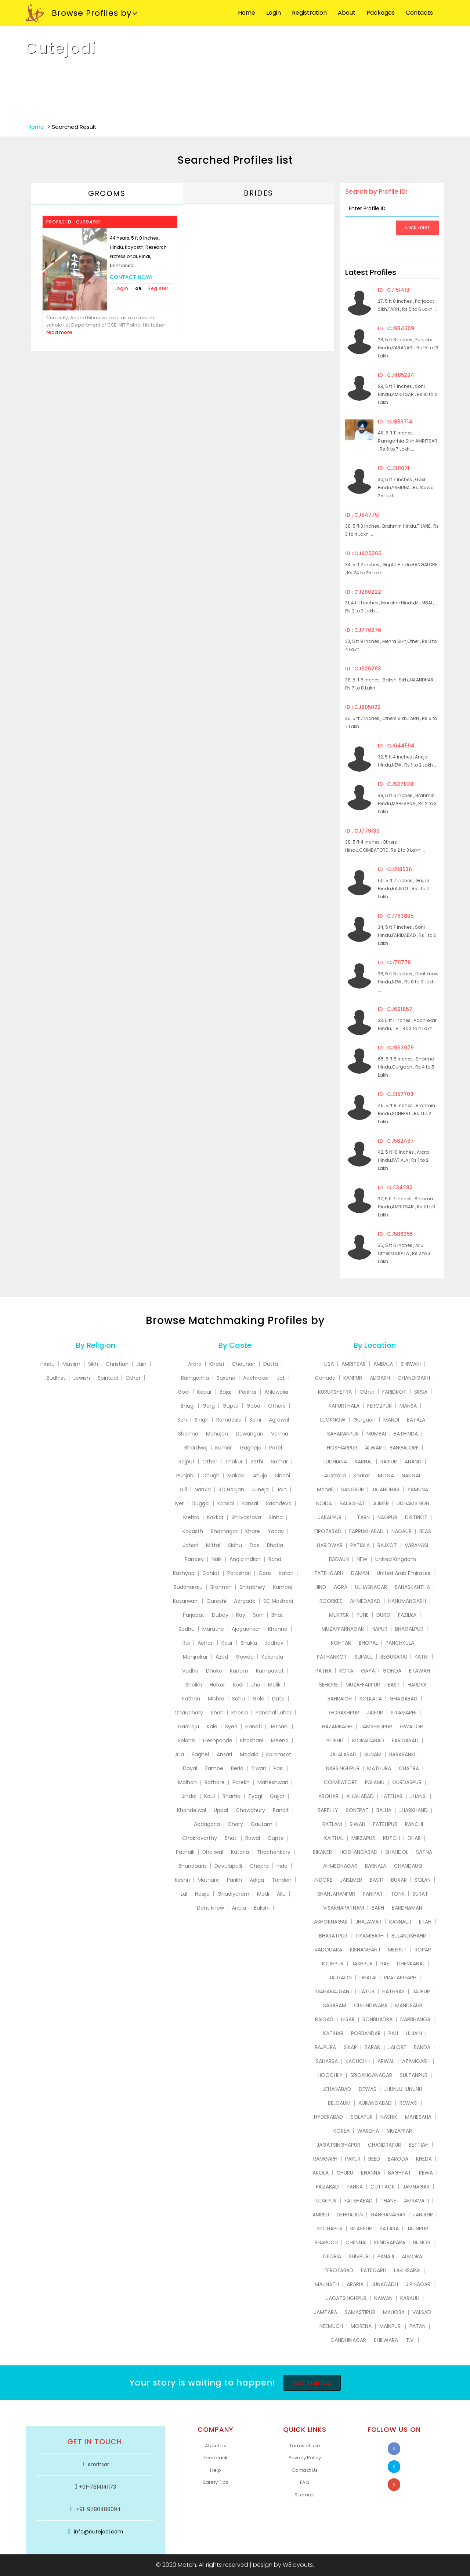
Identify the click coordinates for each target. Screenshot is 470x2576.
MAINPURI (390, 2326)
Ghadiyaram (233, 1894)
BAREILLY (328, 1810)
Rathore (215, 1782)
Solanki (186, 1740)
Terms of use (304, 2445)
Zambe (214, 1768)
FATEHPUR (385, 1824)
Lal (184, 1894)
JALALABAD (343, 1754)
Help (215, 2470)
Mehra (191, 1517)
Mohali (325, 1489)
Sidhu (235, 1545)
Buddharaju (188, 1587)
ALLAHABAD (360, 1796)
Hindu (47, 1364)
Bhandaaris (192, 1866)
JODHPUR (332, 1963)
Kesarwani (186, 1601)
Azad (222, 1656)
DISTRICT (416, 1517)
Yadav (276, 1531)
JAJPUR (421, 1991)
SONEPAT (357, 1810)
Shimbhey (252, 1587)
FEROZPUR (379, 1405)
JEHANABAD (337, 2089)
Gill (183, 1489)
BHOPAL (368, 1643)
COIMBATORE (340, 1782)
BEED (374, 2158)
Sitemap (304, 2494)
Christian (117, 1364)
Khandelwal (191, 1810)
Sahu (238, 1698)
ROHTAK (341, 1643)
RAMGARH (325, 2158)
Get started (312, 2383)
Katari (286, 1573)
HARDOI (417, 1684)
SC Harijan (231, 1489)
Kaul (209, 1796)
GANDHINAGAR (348, 2340)
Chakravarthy (199, 1838)
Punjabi (185, 1475)
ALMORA (412, 2256)
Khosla (239, 1712)
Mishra (216, 1698)
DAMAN (360, 1573)
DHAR (414, 1838)
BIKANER (322, 1852)
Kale (212, 1726)
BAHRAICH (340, 1698)
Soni (258, 1615)
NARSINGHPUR (342, 1768)
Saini (255, 1419)
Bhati (231, 1838)
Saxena (226, 1378)
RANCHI (414, 1824)
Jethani (279, 1726)
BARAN (372, 2047)
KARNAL (364, 1461)
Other (133, 1378)
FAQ (305, 2482)
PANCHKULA (400, 1643)
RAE (384, 1963)
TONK (398, 1894)
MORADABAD (368, 1740)
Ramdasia (229, 1419)
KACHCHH (358, 2061)
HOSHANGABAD (358, 1852)
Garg (208, 1405)
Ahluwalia (276, 1392)
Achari (206, 1643)
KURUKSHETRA (335, 1392)
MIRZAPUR (363, 1838)
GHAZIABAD (403, 1698)
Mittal (213, 1545)
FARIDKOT (394, 1392)
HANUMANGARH (407, 1601)
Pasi (278, 1768)
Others (277, 1405)
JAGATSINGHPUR (346, 2298)
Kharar (362, 1475)
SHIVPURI (359, 2256)
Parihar (248, 1392)
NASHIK (388, 2117)
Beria (237, 1768)
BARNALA (375, 1866)
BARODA (398, 2158)
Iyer (179, 1503)
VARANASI (416, 1545)
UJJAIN (414, 2033)
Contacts (419, 12)
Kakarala (272, 1656)
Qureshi (216, 1601)
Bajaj (225, 1392)
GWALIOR (411, 1726)
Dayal (190, 1768)
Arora (195, 1364)
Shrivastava (246, 1517)
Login (273, 12)
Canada (325, 1378)
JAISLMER (351, 1880)
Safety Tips (215, 2482)
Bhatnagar (224, 1531)
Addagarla (207, 1824)
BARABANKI (402, 1754)
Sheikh (193, 1684)
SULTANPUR (413, 2075)
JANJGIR (423, 2214)
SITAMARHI (403, 1712)
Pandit (281, 1810)
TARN (363, 1517)
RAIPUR (388, 1461)
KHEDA (424, 2158)
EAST (394, 1684)
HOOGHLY (330, 2075)
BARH (378, 1907)
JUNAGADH (384, 2284)
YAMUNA (417, 1489)
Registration (309, 12)
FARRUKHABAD (366, 1531)
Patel (275, 1447)
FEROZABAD (339, 2270)
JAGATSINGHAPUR (338, 2145)
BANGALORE (404, 1447)
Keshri (182, 1880)
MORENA (361, 2326)
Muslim (71, 1364)
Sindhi (282, 1475)
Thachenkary (273, 1852)
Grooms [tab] (107, 193)
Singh (202, 1419)
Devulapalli (228, 1866)
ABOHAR (328, 1796)
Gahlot (211, 1573)
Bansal (250, 1503)
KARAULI (409, 2298)
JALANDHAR (386, 1489)
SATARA (389, 2228)
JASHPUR (362, 1963)
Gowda (245, 1656)
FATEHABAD (358, 2200)
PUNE (363, 1615)
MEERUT (397, 1949)
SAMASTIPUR (360, 2312)
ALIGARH (380, 1378)
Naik (217, 1559)
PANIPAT (373, 1894)
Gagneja (250, 1447)
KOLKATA (370, 1698)
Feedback (215, 2457)
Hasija (202, 1894)
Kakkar (215, 1517)
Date (278, 1698)
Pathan (191, 1698)
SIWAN (357, 1824)
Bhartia (232, 1796)
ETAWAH (419, 1670)
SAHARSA (327, 2061)
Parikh (234, 1880)
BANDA (422, 2047)
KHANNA (370, 2172)
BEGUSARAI (393, 1656)
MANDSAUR (408, 2005)
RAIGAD (324, 2019)
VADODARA (328, 1949)
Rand (274, 1559)
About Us (215, 2445)
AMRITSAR (353, 1364)
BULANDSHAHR (408, 1935)
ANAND (413, 1461)
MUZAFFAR (399, 2131)
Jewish (81, 1378)
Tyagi (255, 1796)
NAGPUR (387, 1517)
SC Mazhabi (278, 1601)
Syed (231, 1726)
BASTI (376, 1880)
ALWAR (373, 1447)
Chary (235, 1824)
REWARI (408, 2103)
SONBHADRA (377, 2019)
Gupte (276, 1838)
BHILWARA (386, 2340)
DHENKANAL (411, 1963)
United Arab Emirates (403, 1573)
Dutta (270, 1364)
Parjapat (193, 1615)
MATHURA (379, 1768)
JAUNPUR (417, 2228)
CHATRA (409, 1768)
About (346, 12)
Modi (263, 1894)
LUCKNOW (333, 1419)
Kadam (239, 1670)
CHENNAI (356, 2242)
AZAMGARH (416, 2061)
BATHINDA (406, 1433)
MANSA (408, 1405)
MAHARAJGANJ (333, 1991)
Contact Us (305, 2470)
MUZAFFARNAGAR (343, 1629)
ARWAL (385, 2061)
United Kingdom (395, 1559)
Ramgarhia (195, 1378)
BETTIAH (419, 2145)
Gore (264, 1573)
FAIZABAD (327, 2186)
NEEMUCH (331, 2326)
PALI (393, 2033)
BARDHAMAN (407, 1907)
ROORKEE (330, 1601)
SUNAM (373, 1754)
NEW (362, 1559)
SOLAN (423, 1880)
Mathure (208, 1880)
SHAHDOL (396, 1852)
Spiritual (108, 1378)
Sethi (256, 1461)
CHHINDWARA (370, 2005)
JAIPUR (375, 1712)
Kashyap (184, 1573)
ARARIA (355, 2284)
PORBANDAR (366, 2033)
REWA (426, 2172)
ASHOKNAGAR (331, 1921)
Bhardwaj (195, 1447)
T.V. (410, 2340)
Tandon (282, 1880)
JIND (320, 1587)
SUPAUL (364, 1656)
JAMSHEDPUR (376, 1726)
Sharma (188, 1433)
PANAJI (385, 2256)
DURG (383, 1615)
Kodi (238, 1684)
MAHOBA (394, 2312)
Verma (279, 1433)
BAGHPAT (399, 2172)
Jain (141, 1364)
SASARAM (334, 2005)
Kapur (204, 1392)
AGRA (340, 1587)
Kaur (227, 1643)
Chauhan (244, 1364)
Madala (249, 1754)
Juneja (260, 1489)
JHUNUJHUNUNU (403, 2089)
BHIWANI (411, 1364)
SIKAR (350, 2047)
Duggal (201, 1503)
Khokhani (251, 1740)
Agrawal (279, 1419)
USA (329, 1364)
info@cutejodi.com (98, 2531)
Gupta (231, 1405)
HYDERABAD (328, 2117)
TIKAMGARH (369, 1935)
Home (246, 12)
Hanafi (253, 1726)
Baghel (200, 1754)
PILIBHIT (335, 1740)
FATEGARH (373, 2270)
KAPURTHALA (344, 1405)
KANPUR (352, 1378)
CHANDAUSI (408, 1866)
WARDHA (368, 2131)
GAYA (368, 1670)
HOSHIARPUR (342, 1447)
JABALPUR (329, 1517)
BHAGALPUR (409, 1629)
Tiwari (258, 1768)
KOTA (346, 1670)
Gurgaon (364, 1419)
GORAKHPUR (344, 1712)
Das (254, 1545)
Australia (335, 1475)
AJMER (381, 1503)
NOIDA (324, 1503)
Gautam (261, 1824)
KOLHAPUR (330, 2228)
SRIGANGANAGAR (371, 2075)
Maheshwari (272, 1782)
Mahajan (217, 1433)
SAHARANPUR (343, 1433)
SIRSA (420, 1392)
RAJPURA (325, 2047)
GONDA (392, 1670)
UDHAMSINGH (413, 1503)
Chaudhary (188, 1712)
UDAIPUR (326, 2200)
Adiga (257, 1880)
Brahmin (221, 1587)
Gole (258, 1698)
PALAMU (374, 1782)
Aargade (245, 1601)
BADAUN (339, 1559)
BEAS (425, 1531)
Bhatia (275, 1545)
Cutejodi (61, 48)
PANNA (355, 2186)
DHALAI (367, 1977)
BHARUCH (326, 2242)
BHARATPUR (333, 1935)
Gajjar (277, 1796)
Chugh (211, 1475)
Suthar (279, 1461)
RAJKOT (387, 1545)
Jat (281, 1378)
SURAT (420, 1894)
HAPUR (379, 1629)
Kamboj (282, 1587)
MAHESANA (418, 2117)
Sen (182, 1419)
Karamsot (278, 1754)
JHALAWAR (368, 1921)
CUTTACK (382, 2186)
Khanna (278, 1629)
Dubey (220, 1615)
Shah (217, 1712)
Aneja (239, 1907)
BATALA (416, 1419)
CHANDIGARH (414, 1378)
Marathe (213, 1629)
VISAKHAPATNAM (343, 1907)
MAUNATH (327, 2284)
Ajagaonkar (246, 1629)
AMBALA (383, 1364)
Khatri (216, 1364)
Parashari (239, 1573)
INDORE (323, 1880)
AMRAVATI (416, 2200)
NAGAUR (401, 1531)
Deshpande (217, 1740)
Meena (280, 1740)
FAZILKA (407, 1615)
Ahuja (260, 1475)
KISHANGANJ (365, 1949)
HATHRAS (393, 1991)
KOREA (341, 2131)
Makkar (236, 1475)
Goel (183, 1392)
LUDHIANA (335, 1461)
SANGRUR (352, 1489)
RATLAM (332, 1824)
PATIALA (360, 1545)
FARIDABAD (405, 1740)
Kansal (225, 1503)
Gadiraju (188, 1726)
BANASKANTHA (412, 1587)
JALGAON (340, 1977)
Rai (186, 1643)
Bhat (277, 1615)
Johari (190, 1545)
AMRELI (320, 2214)
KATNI (422, 1656)
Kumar (223, 1447)
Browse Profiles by (78, 13)
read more (59, 332)
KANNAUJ (400, 1921)
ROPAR (423, 1949)
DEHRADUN (350, 2214)
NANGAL (411, 1475)
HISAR (348, 2019)
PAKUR (353, 2158)
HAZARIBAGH (337, 1726)
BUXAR (399, 1880)
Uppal (221, 1810)
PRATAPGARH (400, 1977)
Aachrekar (256, 1378)
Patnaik (185, 1852)
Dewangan (249, 1433)
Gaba (253, 1405)
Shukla (249, 1643)
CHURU (344, 2172)
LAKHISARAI (407, 2270)
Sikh (93, 1364)
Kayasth (192, 1531)
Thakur (234, 1461)
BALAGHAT (352, 1503)
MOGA (386, 1475)
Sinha (276, 1517)
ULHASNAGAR (371, 1587)
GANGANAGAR (387, 2214)
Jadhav (274, 1643)
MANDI (391, 1419)
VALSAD (421, 2312)
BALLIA (383, 1810)
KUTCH (391, 1838)
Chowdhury (250, 1810)
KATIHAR (333, 2033)
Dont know (210, 1907)
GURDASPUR (407, 1782)
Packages (380, 12)
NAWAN (383, 2298)
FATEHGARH (329, 1573)
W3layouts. (298, 2565)
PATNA (323, 1670)
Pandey (194, 1559)
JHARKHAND (413, 1810)
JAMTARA (325, 2312)
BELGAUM (339, 2103)
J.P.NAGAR (418, 2284)
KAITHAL (334, 1838)
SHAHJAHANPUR (336, 1894)
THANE (388, 2200)
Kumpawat (270, 1670)
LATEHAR (392, 1796)
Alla (179, 1754)
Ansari (224, 1754)
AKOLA (320, 2172)
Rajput (186, 1461)
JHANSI (418, 1796)
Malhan (187, 1782)
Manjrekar (195, 1656)
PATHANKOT (332, 1656)
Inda (282, 1866)
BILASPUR (361, 2228)
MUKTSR (339, 1615)
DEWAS (367, 2089)
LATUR (367, 1991)
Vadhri (190, 1670)
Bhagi (188, 1405)
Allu (281, 1894)
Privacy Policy (305, 2457)
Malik (274, 1684)
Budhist (56, 1378)
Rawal (252, 1838)
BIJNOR (421, 2242)
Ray (240, 1615)
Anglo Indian (245, 1559)
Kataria (240, 1852)
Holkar (217, 1684)
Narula (203, 1489)
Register (158, 288)
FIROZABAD (327, 1531)
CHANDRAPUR (384, 2145)
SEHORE (328, 1684)
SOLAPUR (362, 2117)
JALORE (397, 2047)
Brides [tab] (258, 193)
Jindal (189, 1796)
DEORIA (332, 2256)
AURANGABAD (375, 2103)
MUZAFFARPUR (363, 1684)
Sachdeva (279, 1503)
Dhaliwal (212, 1852)
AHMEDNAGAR (340, 1866)
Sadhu (186, 1629)
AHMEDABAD (365, 1601)
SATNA (424, 1852)
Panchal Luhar (274, 1712)
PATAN (417, 2326)
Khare (252, 1531)
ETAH (425, 1921)
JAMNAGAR (416, 2186)
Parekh (241, 1782)
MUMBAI (376, 1433)
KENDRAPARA (389, 2242)
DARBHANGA (415, 2019)
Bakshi (262, 1907)
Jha (255, 1684)
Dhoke (214, 1670)
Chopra (259, 1866)
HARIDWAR (330, 1545)
